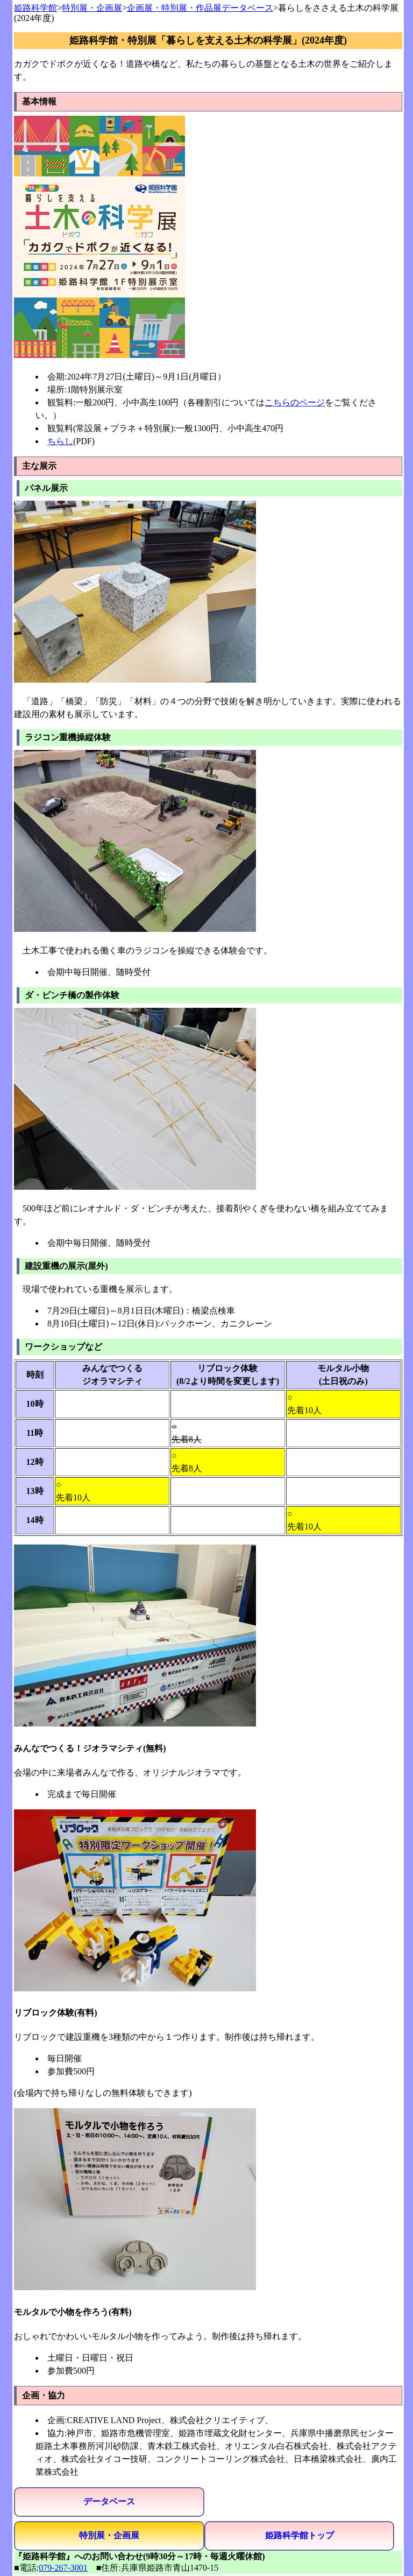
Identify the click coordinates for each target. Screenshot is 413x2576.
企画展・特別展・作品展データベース (200, 7)
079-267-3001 (63, 2567)
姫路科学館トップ (299, 2535)
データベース (109, 2501)
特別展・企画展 (92, 7)
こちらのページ (295, 402)
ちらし (60, 441)
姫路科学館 (35, 7)
